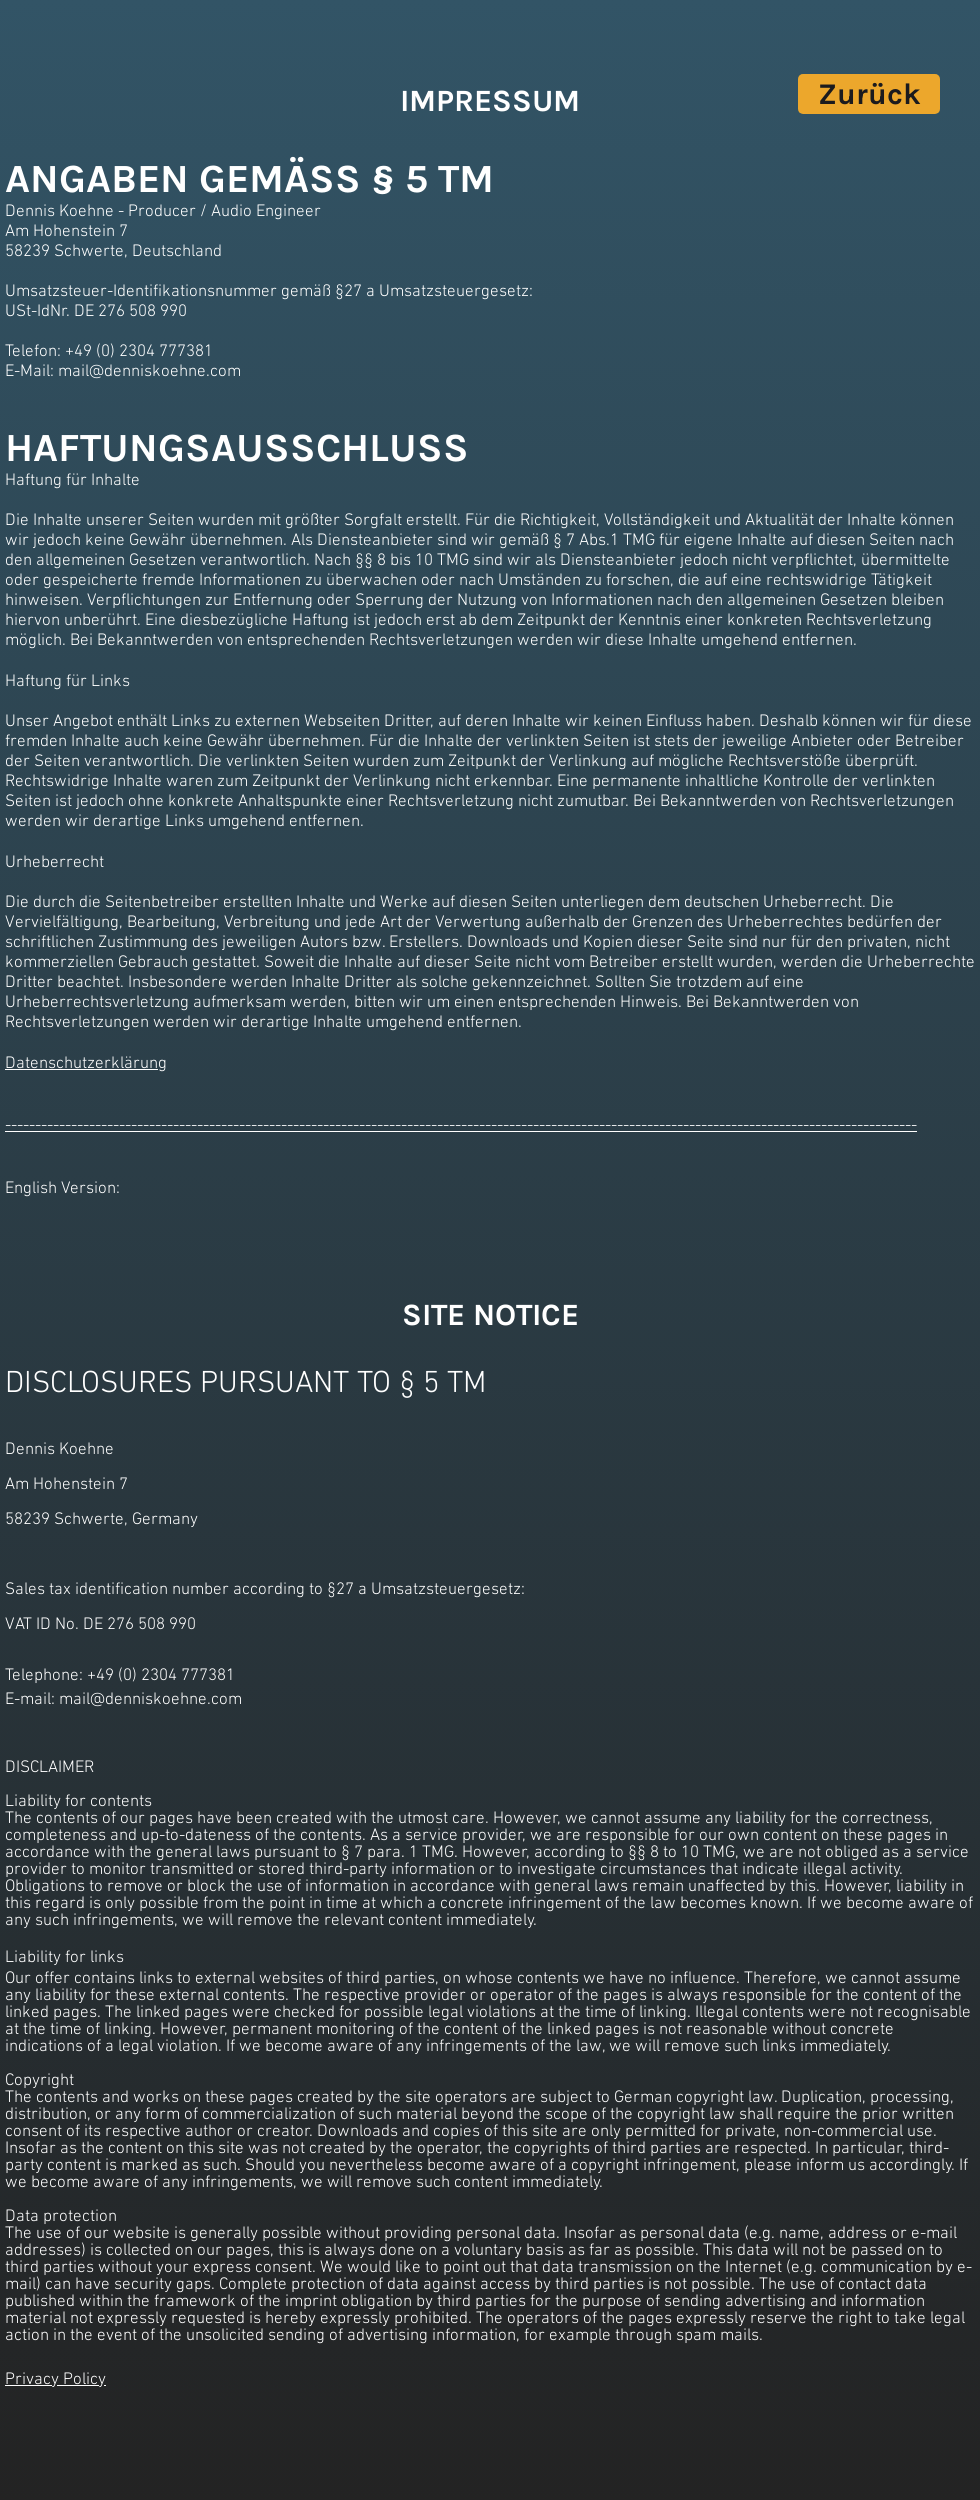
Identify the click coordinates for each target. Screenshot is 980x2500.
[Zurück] (869, 94)
